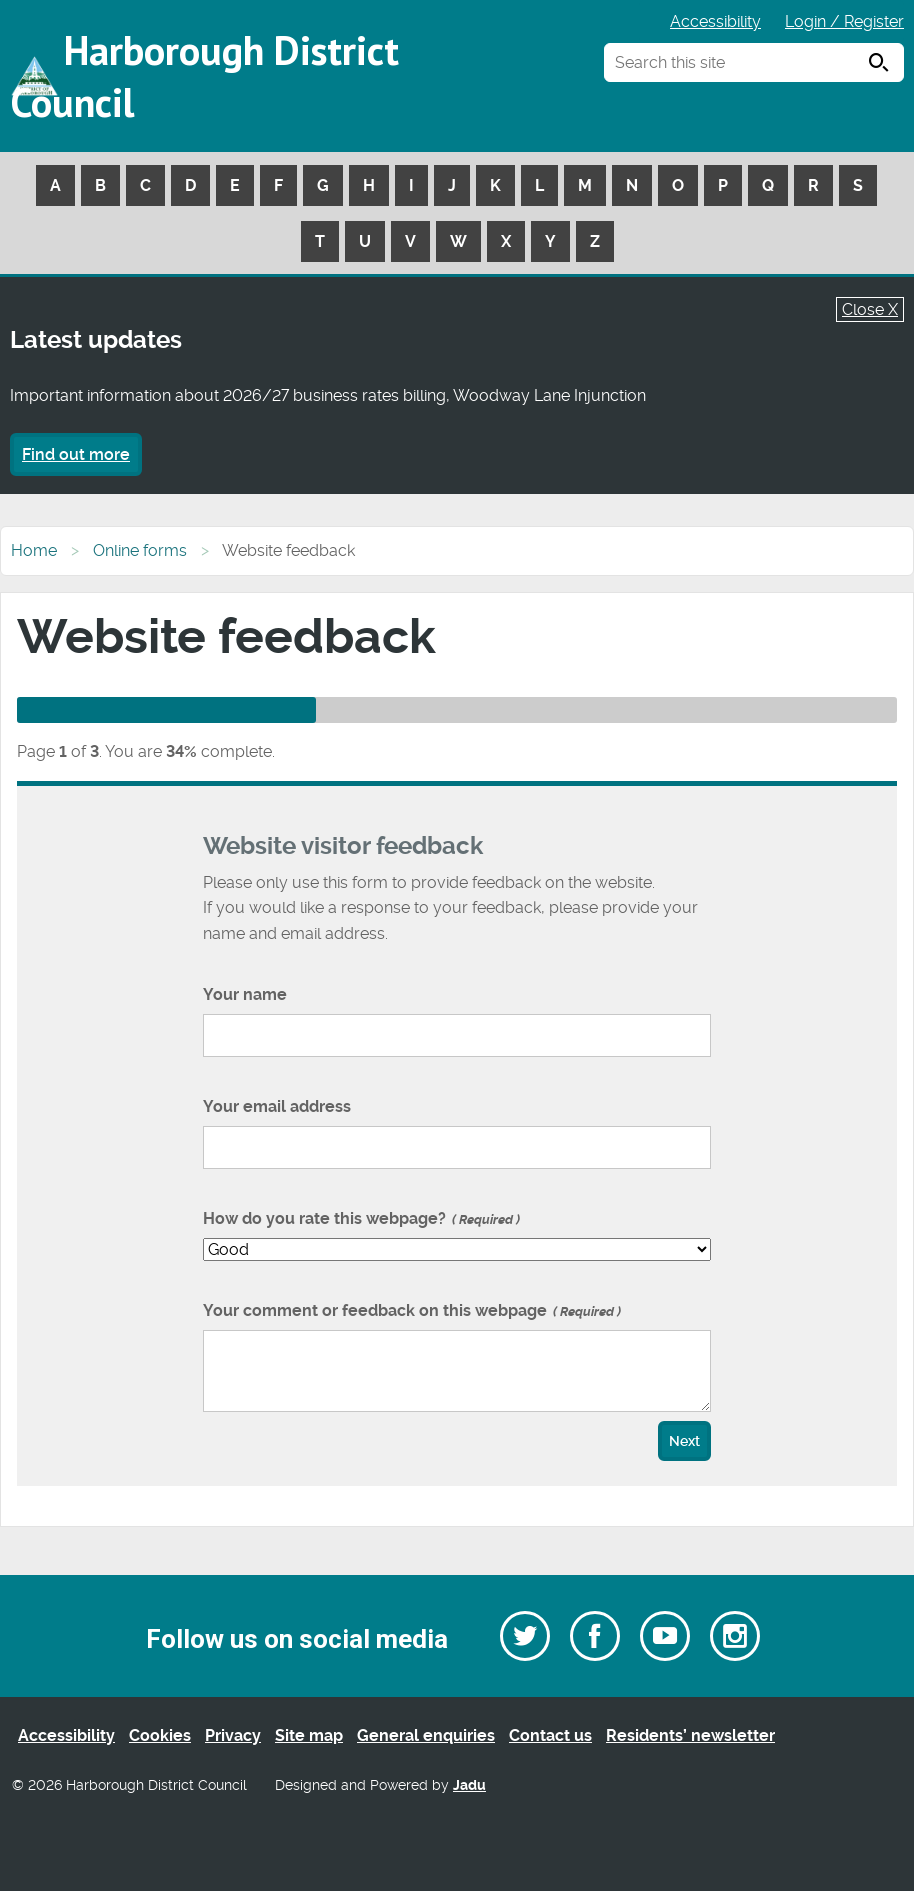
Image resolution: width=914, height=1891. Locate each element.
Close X (870, 309)
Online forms (140, 550)
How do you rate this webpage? (361, 1218)
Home (34, 550)
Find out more (76, 454)
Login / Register (844, 21)
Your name (245, 994)
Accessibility (715, 21)
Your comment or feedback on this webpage (412, 1310)
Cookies (160, 1735)
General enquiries (426, 1735)
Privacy (233, 1735)
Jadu (469, 1785)
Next (684, 1441)
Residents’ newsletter (690, 1735)
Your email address (277, 1106)
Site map (309, 1735)
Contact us (550, 1735)
